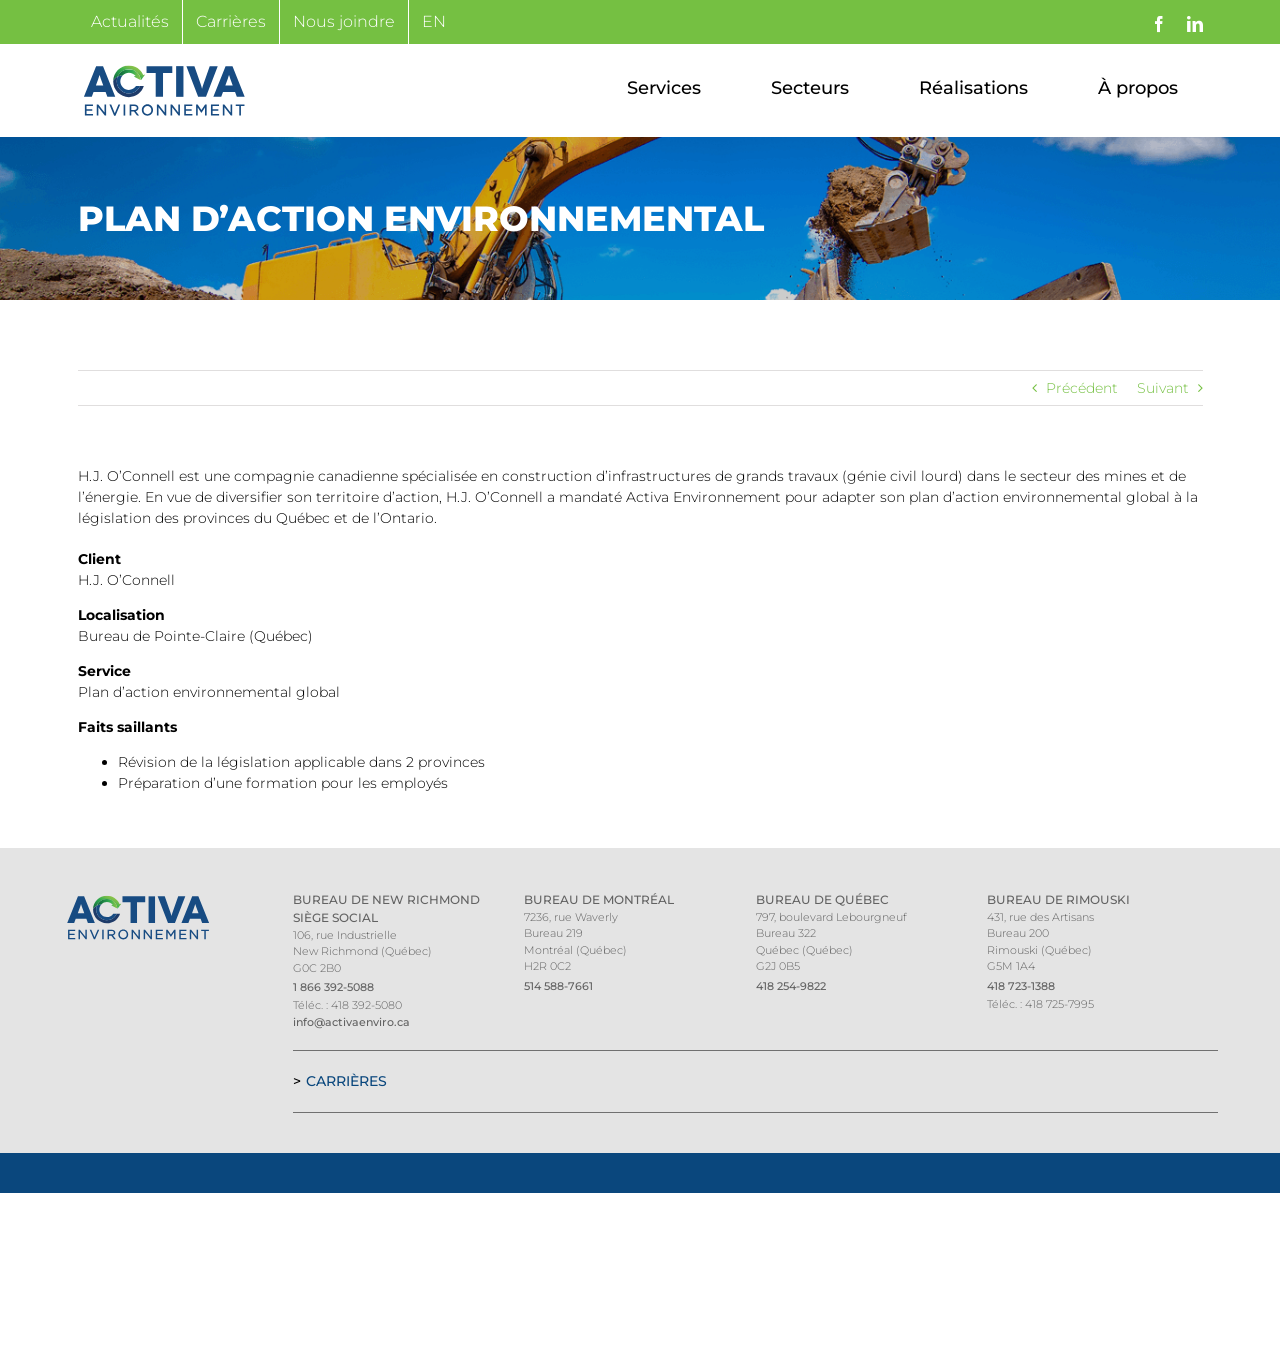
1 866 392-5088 (333, 987)
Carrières (346, 1081)
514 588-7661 (558, 986)
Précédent (1082, 388)
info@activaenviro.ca (351, 1022)
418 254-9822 (791, 986)
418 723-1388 (1021, 986)
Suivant (1163, 388)
